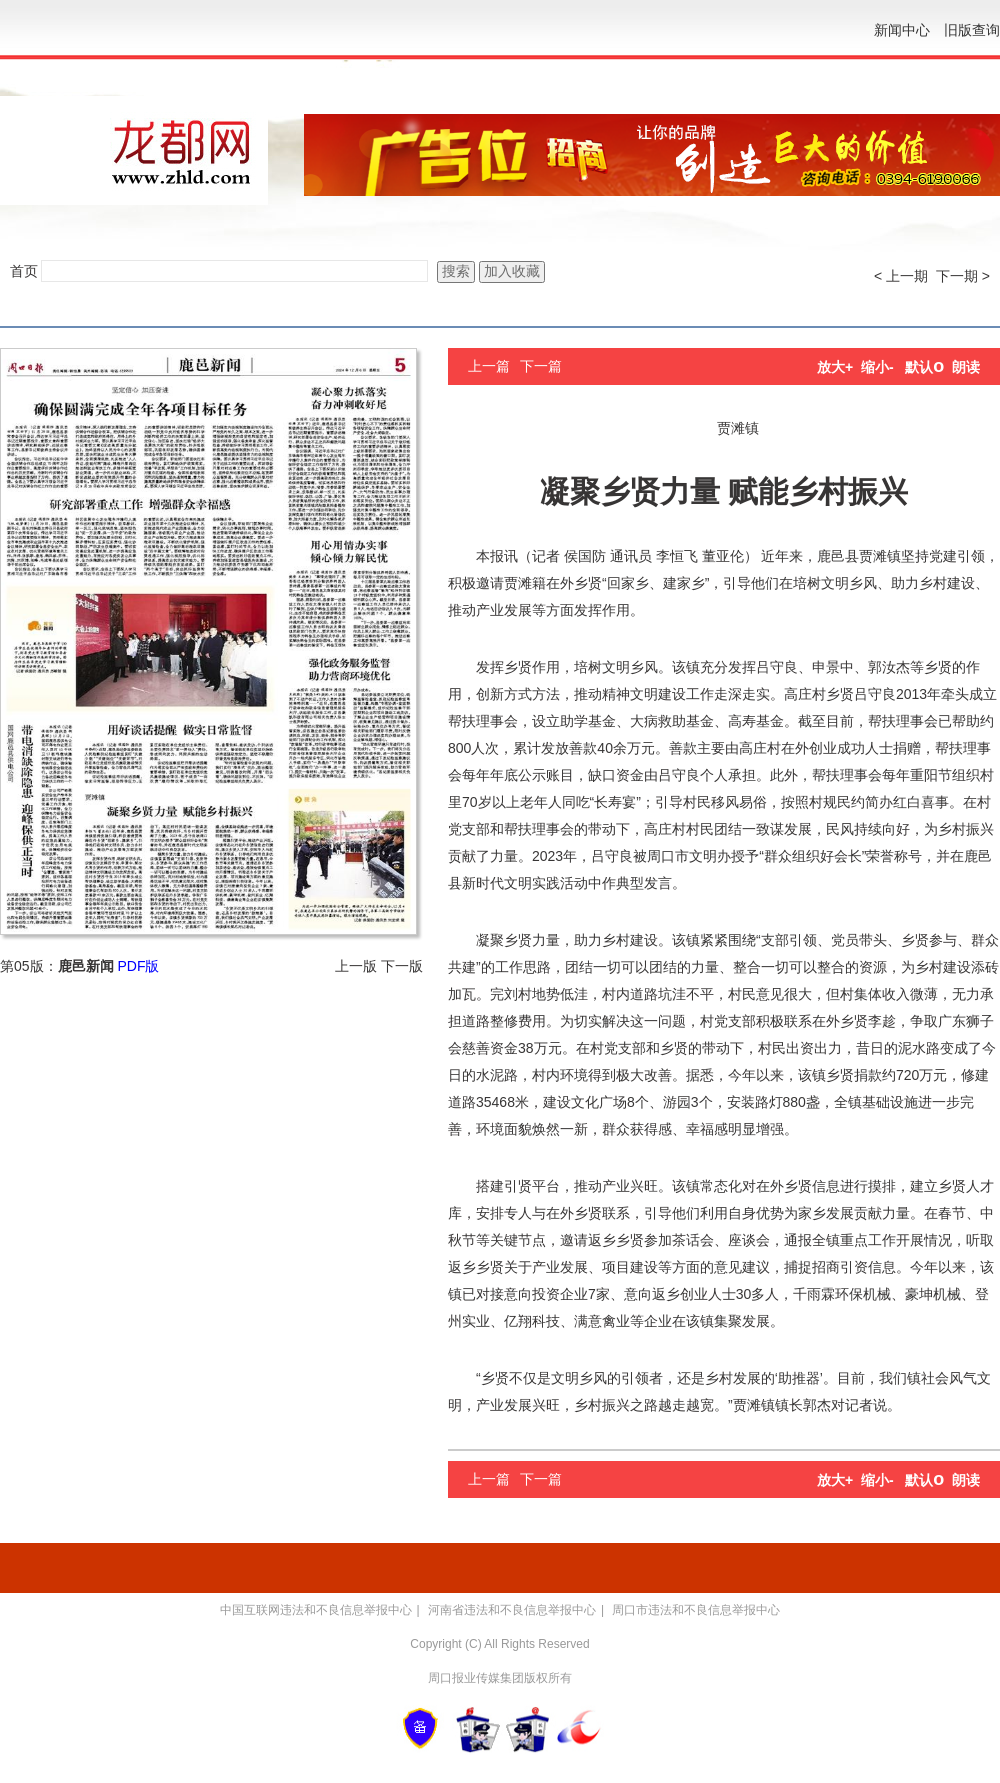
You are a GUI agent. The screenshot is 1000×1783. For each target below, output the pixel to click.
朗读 (966, 367)
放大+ (835, 367)
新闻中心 (902, 30)
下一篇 (541, 366)
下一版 (402, 966)
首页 (24, 271)
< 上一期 (901, 276)
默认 (924, 367)
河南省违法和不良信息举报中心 (512, 1610)
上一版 (356, 966)
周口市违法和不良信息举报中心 (696, 1610)
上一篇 (489, 366)
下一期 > (963, 276)
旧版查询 (972, 30)
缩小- (877, 367)
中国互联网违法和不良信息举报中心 (316, 1610)
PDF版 (138, 966)
